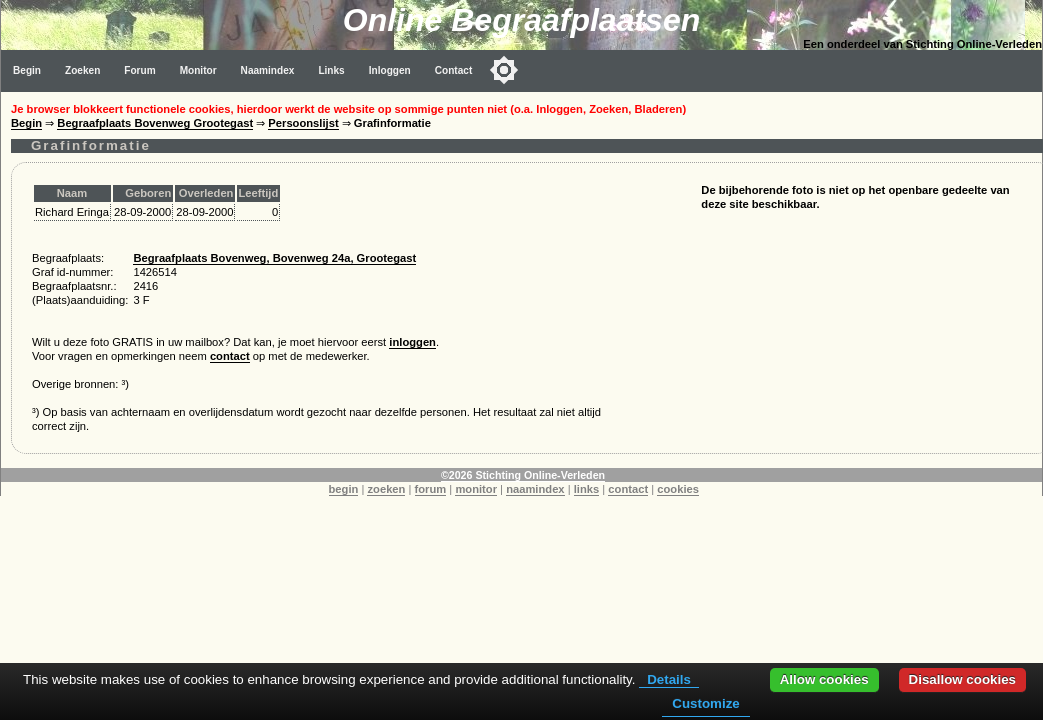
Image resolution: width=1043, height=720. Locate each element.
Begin (27, 70)
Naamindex (268, 70)
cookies (678, 489)
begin (344, 489)
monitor (476, 489)
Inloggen (390, 70)
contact (230, 356)
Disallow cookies (962, 679)
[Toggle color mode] (504, 70)
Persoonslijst (303, 123)
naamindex (535, 489)
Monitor (198, 70)
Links (331, 70)
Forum (139, 70)
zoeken (386, 489)
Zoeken (82, 70)
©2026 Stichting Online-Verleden (523, 475)
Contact (454, 70)
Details (669, 679)
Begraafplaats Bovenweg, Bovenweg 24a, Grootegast (274, 258)
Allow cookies (824, 679)
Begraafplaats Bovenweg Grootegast (155, 123)
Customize (705, 703)
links (587, 489)
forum (431, 489)
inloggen (412, 342)
